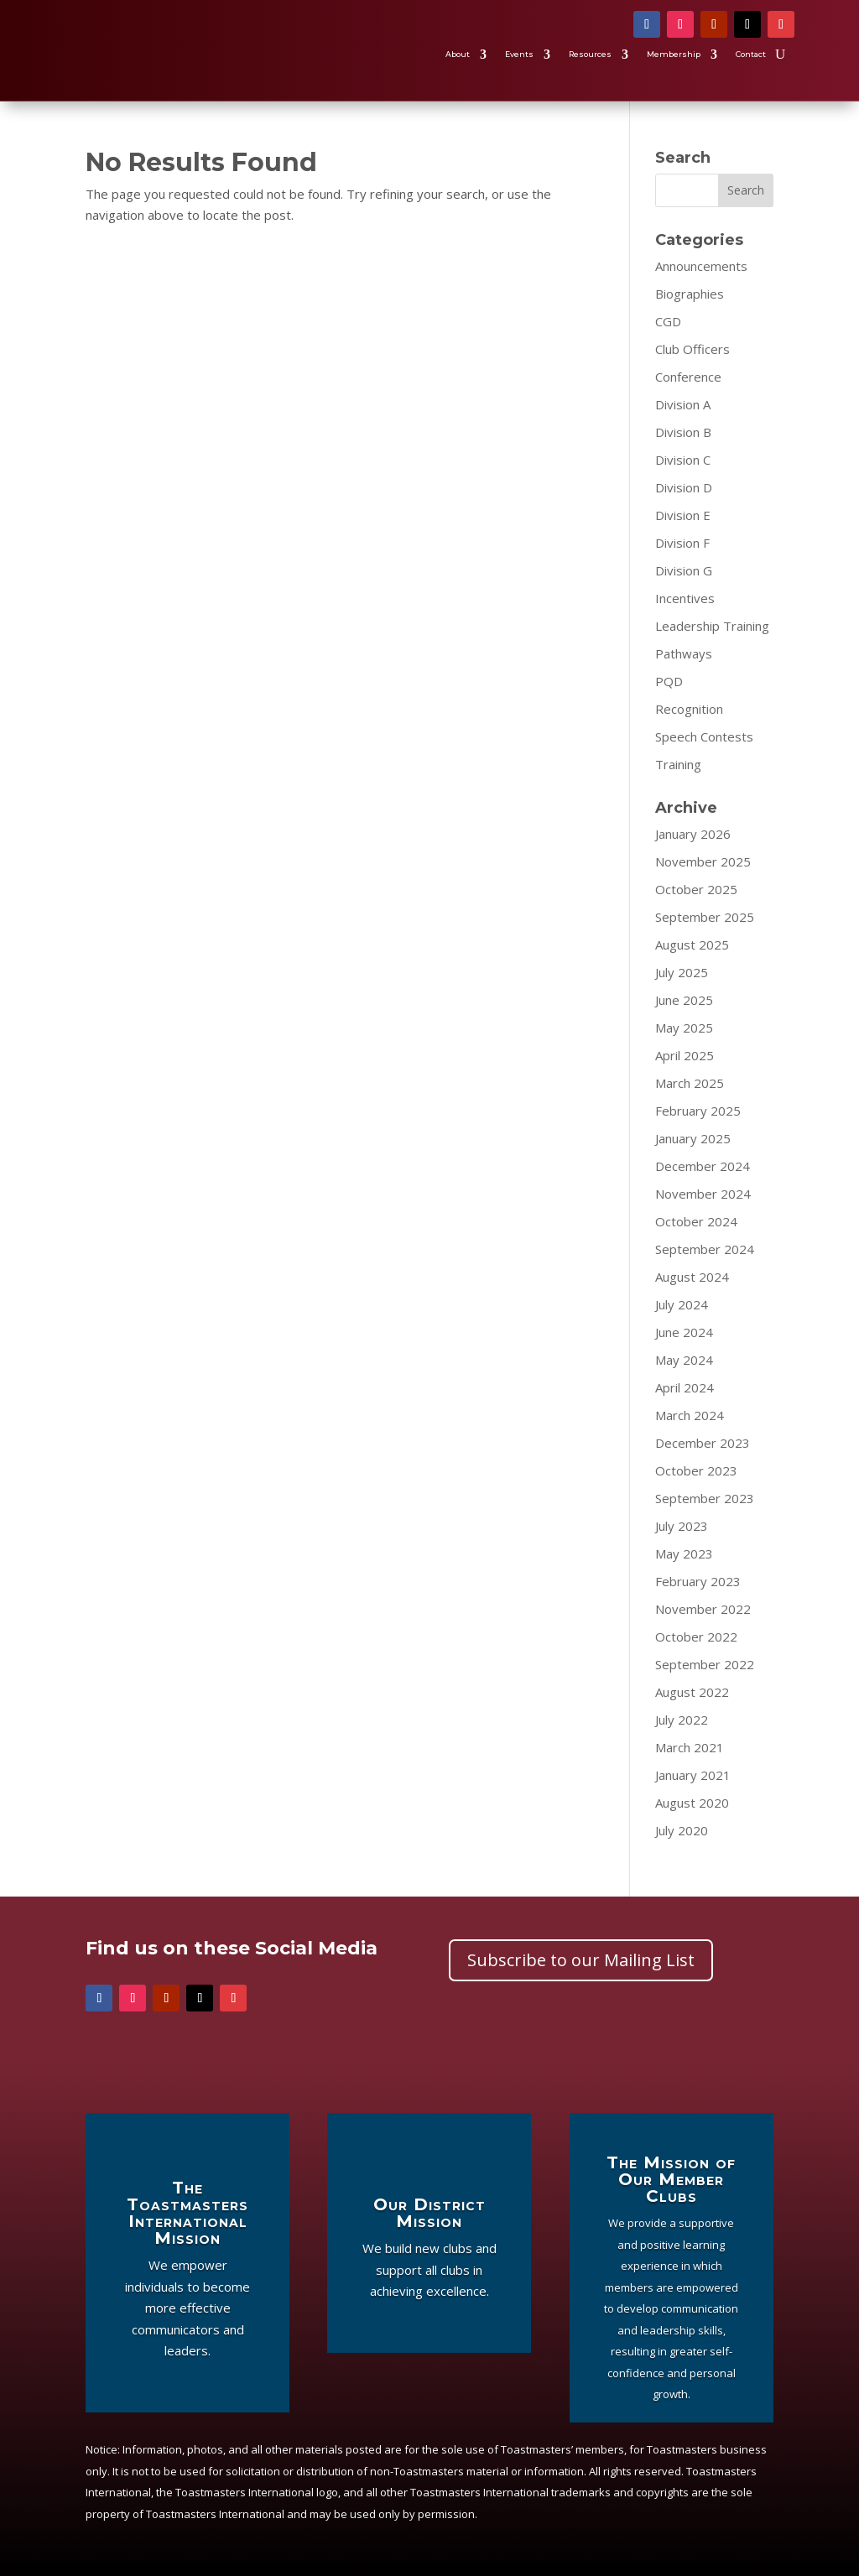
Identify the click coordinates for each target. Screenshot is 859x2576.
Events (519, 55)
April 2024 (684, 1387)
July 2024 (681, 1304)
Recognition (689, 708)
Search (745, 190)
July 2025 (681, 972)
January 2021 (693, 1775)
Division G (683, 570)
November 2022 (703, 1608)
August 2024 (692, 1276)
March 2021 (689, 1747)
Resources (590, 55)
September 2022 (704, 1664)
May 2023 (684, 1553)
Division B (683, 432)
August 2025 (692, 944)
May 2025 (684, 1027)
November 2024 (703, 1193)
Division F (682, 542)
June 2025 (684, 999)
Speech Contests (704, 736)
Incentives (685, 598)
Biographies (689, 293)
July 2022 (681, 1719)
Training (678, 764)
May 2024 (684, 1359)
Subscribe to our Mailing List (581, 1960)
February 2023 (698, 1581)
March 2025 (689, 1083)
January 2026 (693, 833)
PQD (669, 681)
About (457, 55)
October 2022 (696, 1636)
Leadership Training (712, 625)
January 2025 (693, 1138)
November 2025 (703, 861)
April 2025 (684, 1055)
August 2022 (692, 1692)
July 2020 (681, 1830)
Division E (683, 515)
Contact (751, 55)
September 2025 (704, 916)
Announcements (701, 266)
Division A (683, 404)
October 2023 (696, 1470)
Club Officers (692, 349)
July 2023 (681, 1525)
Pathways (683, 653)
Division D (683, 487)
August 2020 (692, 1802)
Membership (673, 55)
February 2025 (698, 1110)
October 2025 (696, 889)
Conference (688, 376)
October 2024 (696, 1221)
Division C (683, 459)
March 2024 (689, 1415)
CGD (668, 321)
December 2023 (702, 1442)
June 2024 (684, 1332)
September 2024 (704, 1249)
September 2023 (704, 1498)
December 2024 (702, 1166)
